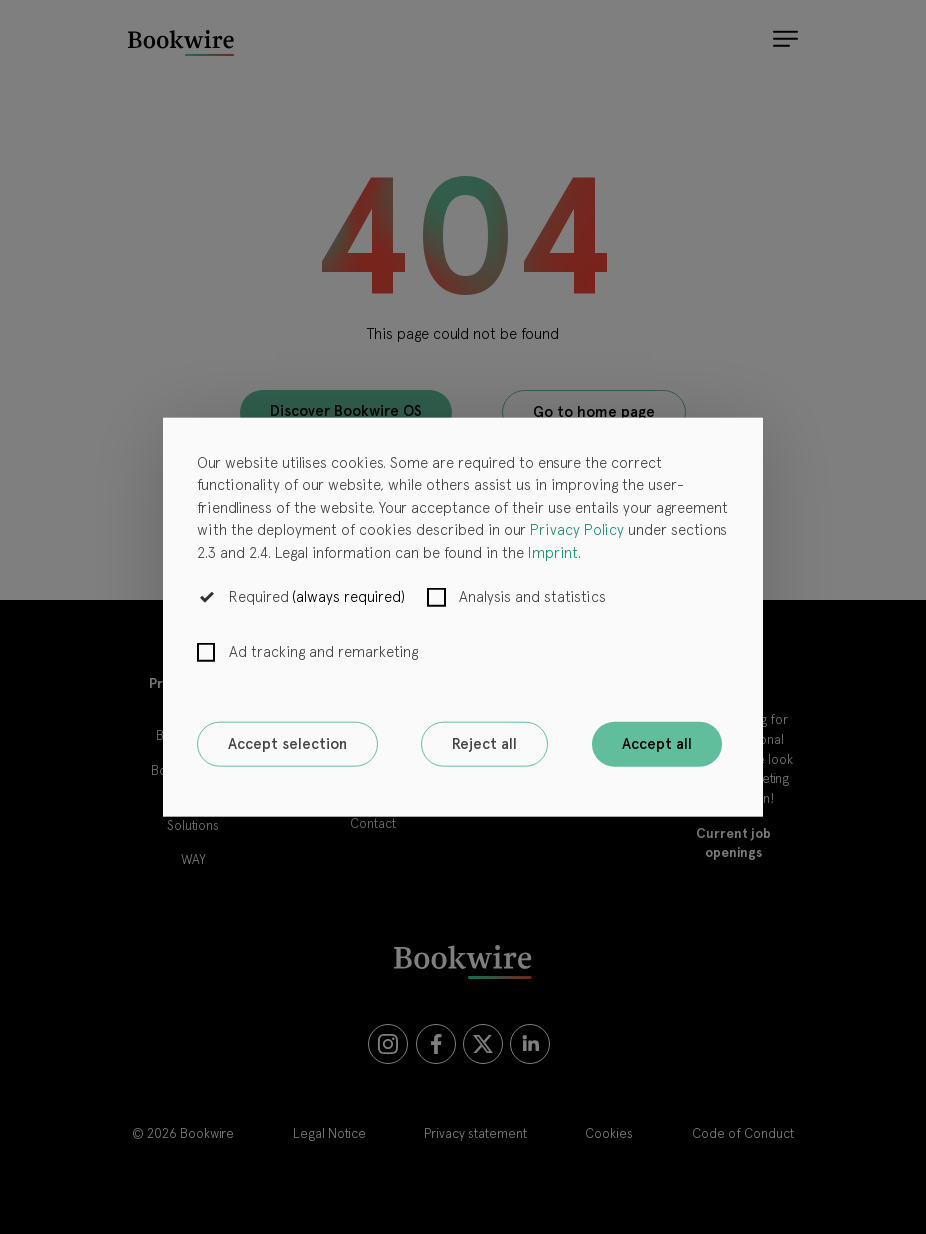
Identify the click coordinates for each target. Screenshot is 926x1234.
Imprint (553, 552)
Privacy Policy (577, 530)
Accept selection (287, 744)
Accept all (657, 744)
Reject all (484, 744)
